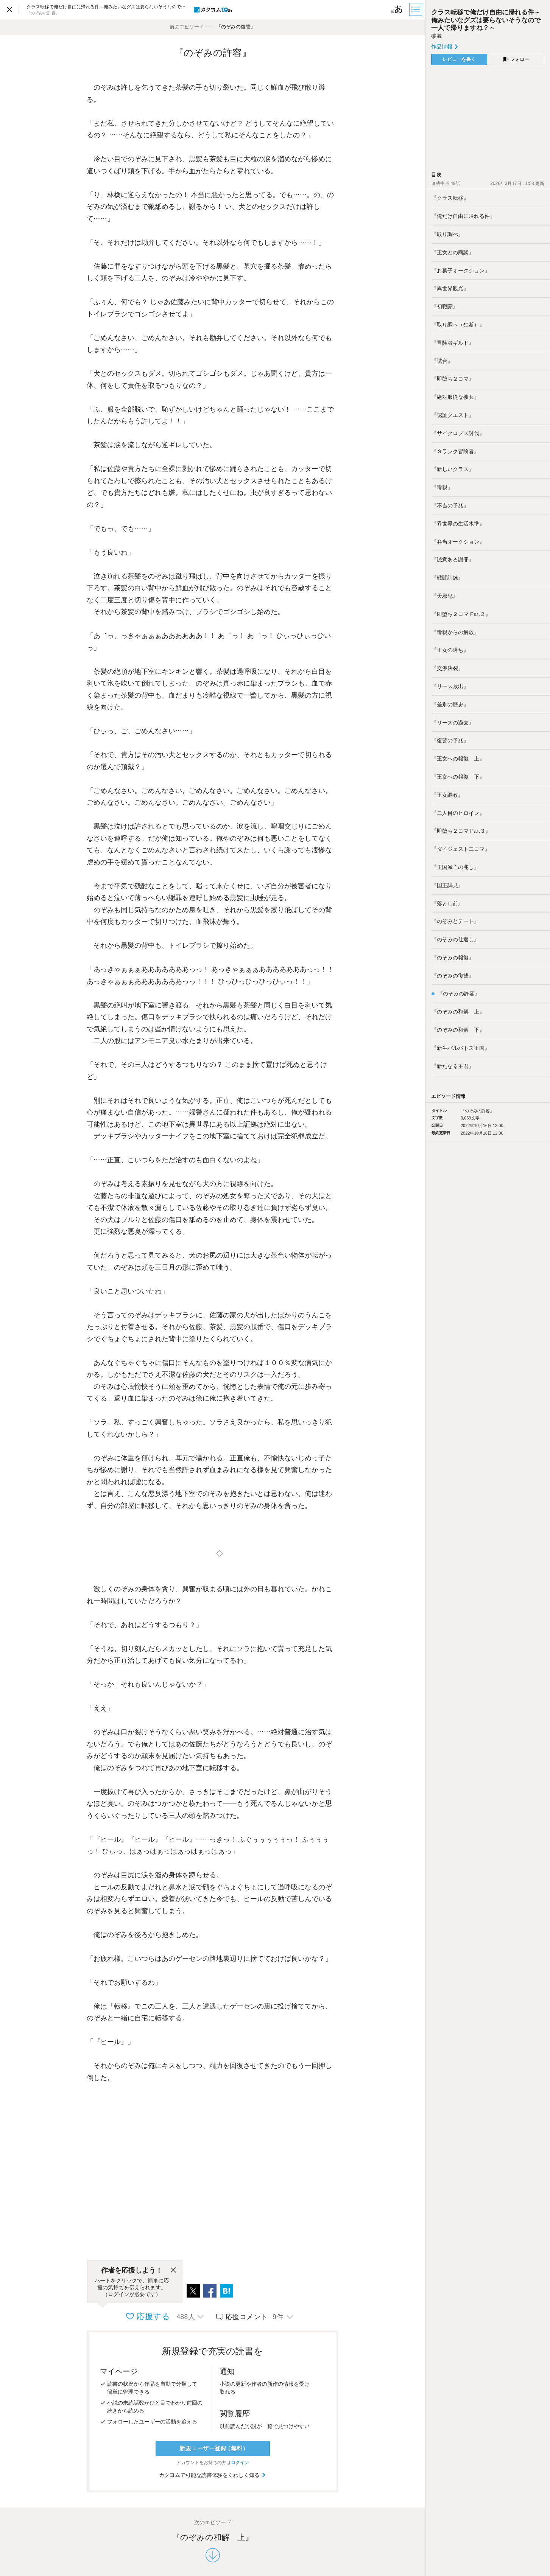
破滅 (436, 36)
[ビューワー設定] (396, 9)
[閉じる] (173, 2270)
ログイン (240, 2462)
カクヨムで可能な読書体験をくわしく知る (212, 2475)
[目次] (416, 9)
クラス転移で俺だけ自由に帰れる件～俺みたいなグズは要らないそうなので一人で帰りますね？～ (486, 20)
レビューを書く (459, 59)
